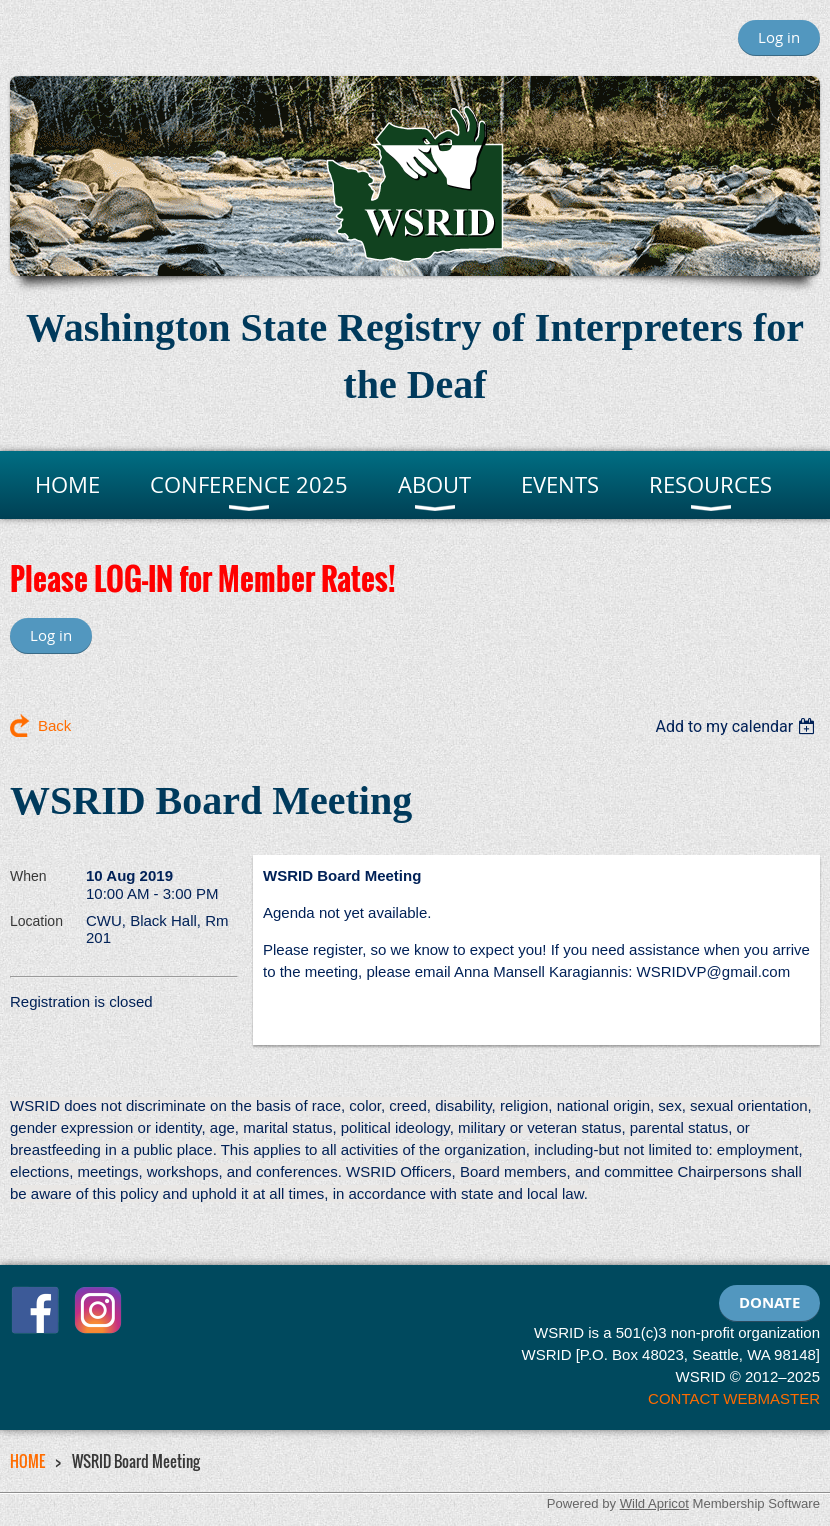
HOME (27, 1461)
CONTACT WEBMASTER (734, 1398)
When (28, 876)
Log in (779, 37)
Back (54, 725)
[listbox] (737, 726)
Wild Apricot (654, 1503)
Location (36, 921)
